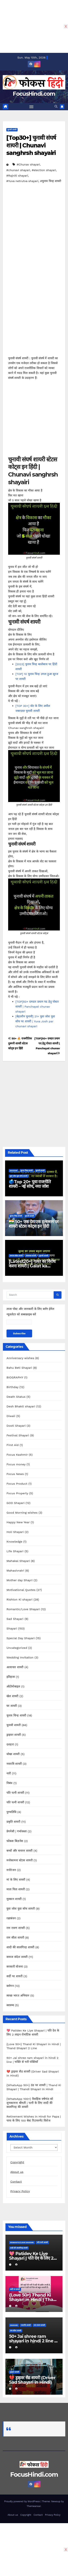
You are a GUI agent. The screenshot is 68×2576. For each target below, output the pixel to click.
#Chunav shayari (28, 164)
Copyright (17, 2162)
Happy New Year (18, 1522)
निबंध (10, 1783)
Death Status (16, 1396)
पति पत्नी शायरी (15, 1792)
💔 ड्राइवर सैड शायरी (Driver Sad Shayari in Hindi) (32, 2380)
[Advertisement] (34, 229)
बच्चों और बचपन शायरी (19, 1850)
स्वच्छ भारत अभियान (18, 1995)
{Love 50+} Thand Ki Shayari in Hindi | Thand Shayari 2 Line (34, 2299)
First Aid (13, 1445)
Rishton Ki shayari (19, 1599)
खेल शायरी (12, 1696)
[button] (56, 106)
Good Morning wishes (22, 1512)
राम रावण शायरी (16, 1928)
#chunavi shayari (18, 170)
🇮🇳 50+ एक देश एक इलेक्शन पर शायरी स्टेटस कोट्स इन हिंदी (33, 1224)
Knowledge (14, 1541)
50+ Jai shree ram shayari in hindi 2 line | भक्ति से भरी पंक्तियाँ (32, 2341)
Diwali (11, 1416)
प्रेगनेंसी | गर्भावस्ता (17, 1831)
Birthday (12, 1387)
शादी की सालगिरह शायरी (20, 1947)
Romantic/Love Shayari (23, 1609)
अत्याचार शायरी (31, 1256)
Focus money (16, 1464)
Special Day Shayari (21, 1638)
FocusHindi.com (34, 93)
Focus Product (17, 1483)
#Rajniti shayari (17, 175)
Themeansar (34, 2506)
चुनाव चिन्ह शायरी (26, 1171)
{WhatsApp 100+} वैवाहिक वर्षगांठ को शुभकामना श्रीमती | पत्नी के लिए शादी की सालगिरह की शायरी (30, 2103)
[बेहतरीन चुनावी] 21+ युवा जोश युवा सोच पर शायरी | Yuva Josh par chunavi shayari (35, 1021)
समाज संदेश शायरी (16, 1256)
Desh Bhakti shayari (21, 1406)
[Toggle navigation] (31, 106)
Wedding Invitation (20, 1657)
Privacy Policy (20, 2191)
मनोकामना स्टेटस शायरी (20, 1860)
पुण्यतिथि (11, 1812)
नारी (9, 1773)
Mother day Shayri (20, 1580)
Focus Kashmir (17, 1454)
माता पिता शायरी (16, 1889)
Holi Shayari (15, 1532)
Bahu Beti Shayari (19, 1367)
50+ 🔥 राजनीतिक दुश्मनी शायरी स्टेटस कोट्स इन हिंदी (20, 1043)
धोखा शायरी (13, 1754)
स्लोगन (10, 1986)
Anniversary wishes (20, 1358)
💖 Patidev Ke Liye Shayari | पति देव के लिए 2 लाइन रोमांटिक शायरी (31, 2258)
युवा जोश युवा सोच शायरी (18, 1176)
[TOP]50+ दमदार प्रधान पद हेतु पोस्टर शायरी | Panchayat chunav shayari (37, 1006)
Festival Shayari (18, 1435)
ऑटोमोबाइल (13, 1686)
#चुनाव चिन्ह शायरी (50, 181)
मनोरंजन (11, 1870)
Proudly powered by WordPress (22, 2501)
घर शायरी (12, 1705)
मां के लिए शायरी (16, 1879)
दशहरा (10, 1744)
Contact (16, 2181)
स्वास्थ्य (10, 2005)
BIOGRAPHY (15, 1377)
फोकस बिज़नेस (15, 1841)
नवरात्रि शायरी (14, 1763)
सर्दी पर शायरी (14, 1976)
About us (16, 2172)
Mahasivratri (15, 1570)
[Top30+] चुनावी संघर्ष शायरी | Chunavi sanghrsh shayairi (31, 145)
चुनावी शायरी (12, 130)
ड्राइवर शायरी (14, 1734)
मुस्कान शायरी (14, 1899)
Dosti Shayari (16, 1425)
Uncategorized (17, 1648)
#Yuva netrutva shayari (22, 181)
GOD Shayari (15, 1503)
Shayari (13, 1171)
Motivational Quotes (21, 1590)
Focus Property (17, 1493)
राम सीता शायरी (15, 1937)
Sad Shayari (15, 1619)
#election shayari (44, 170)
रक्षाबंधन (11, 1918)
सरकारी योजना (15, 1966)
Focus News (15, 1474)
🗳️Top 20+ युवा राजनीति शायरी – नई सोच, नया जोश (30, 1184)
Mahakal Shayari (18, 1561)
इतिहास (11, 1677)
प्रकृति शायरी (13, 1821)
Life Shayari (15, 1551)
